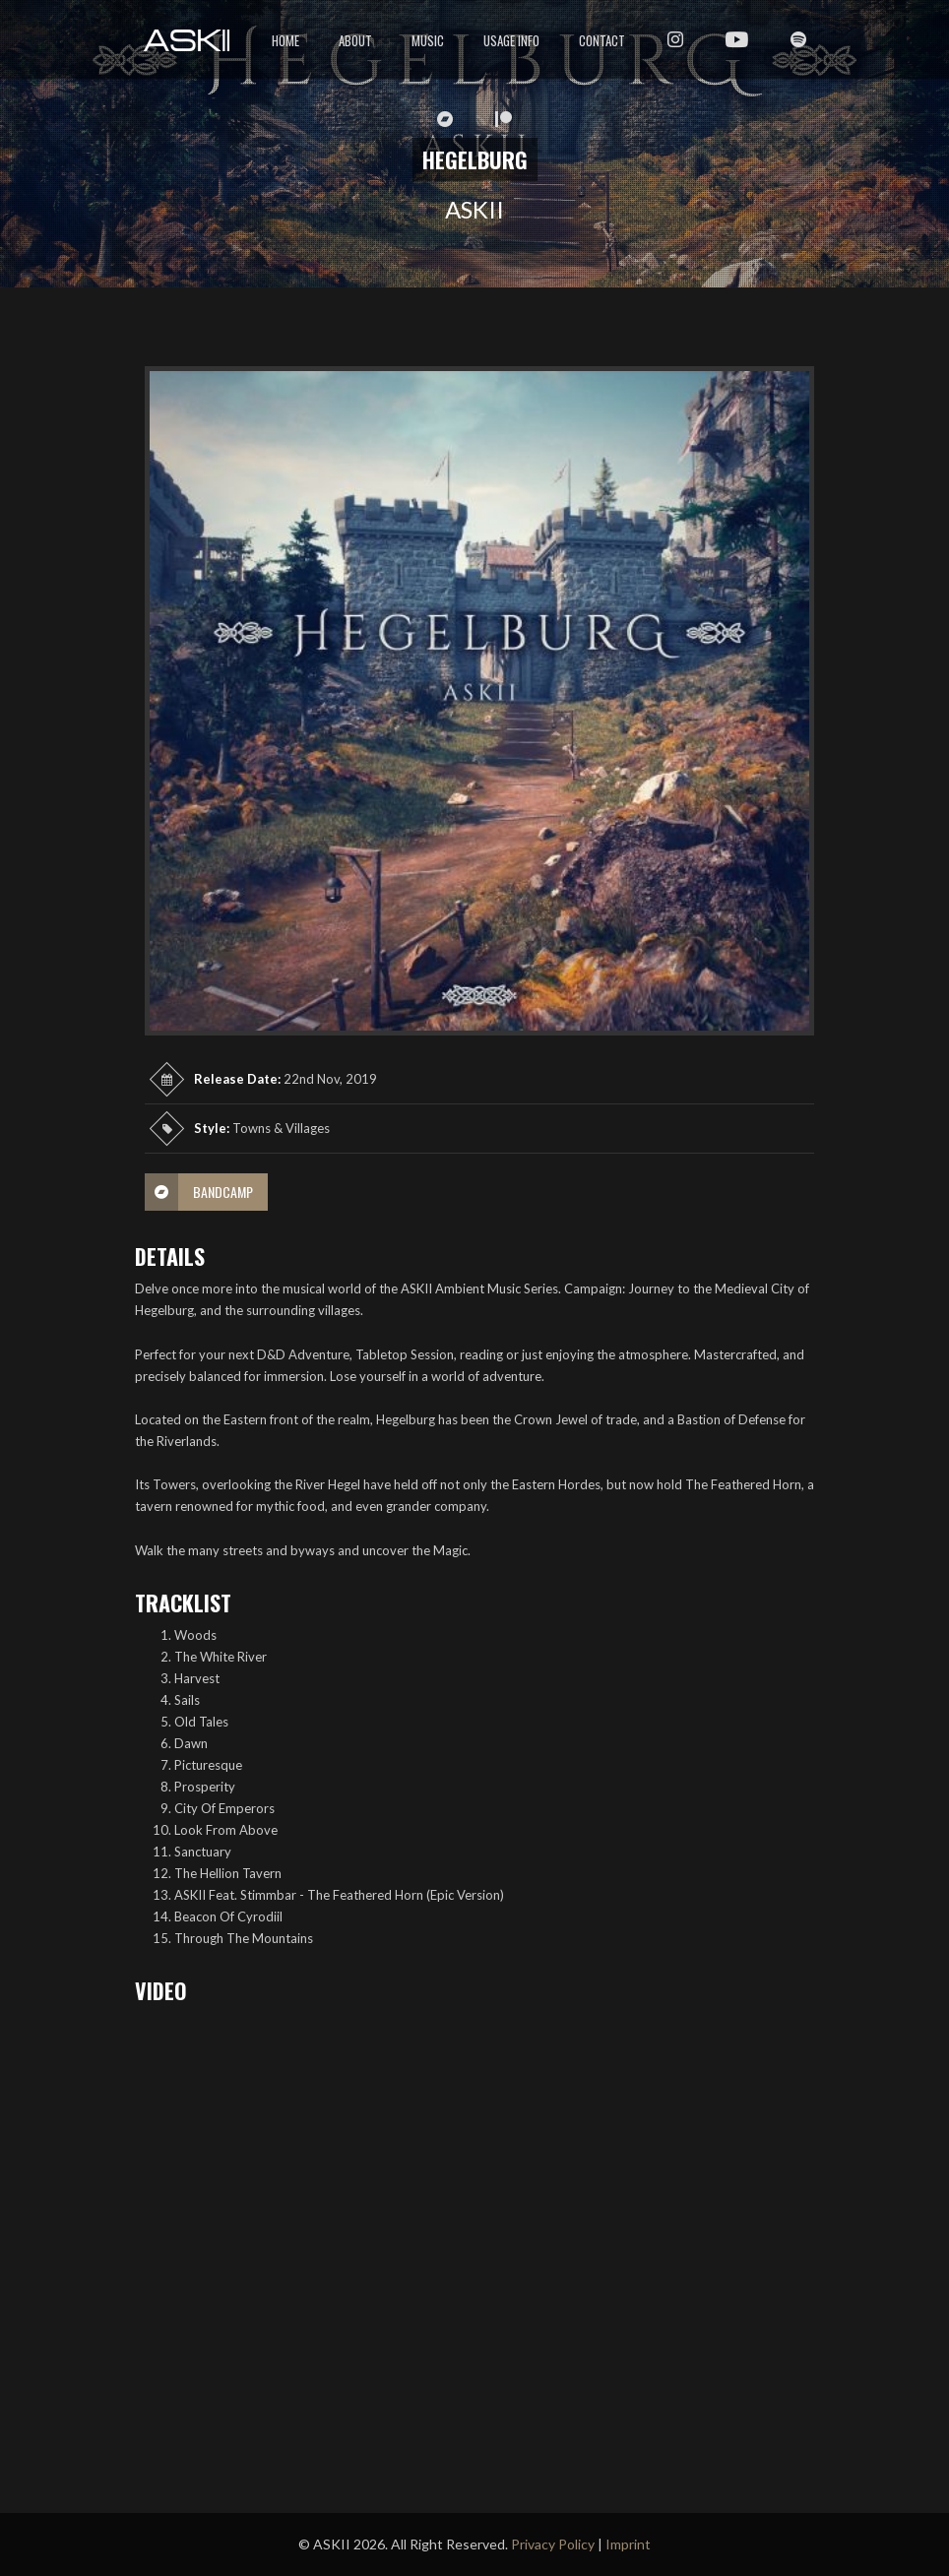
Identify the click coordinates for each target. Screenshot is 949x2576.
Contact (602, 40)
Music (427, 40)
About (355, 40)
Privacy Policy (553, 2544)
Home (285, 40)
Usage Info (511, 40)
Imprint (628, 2544)
